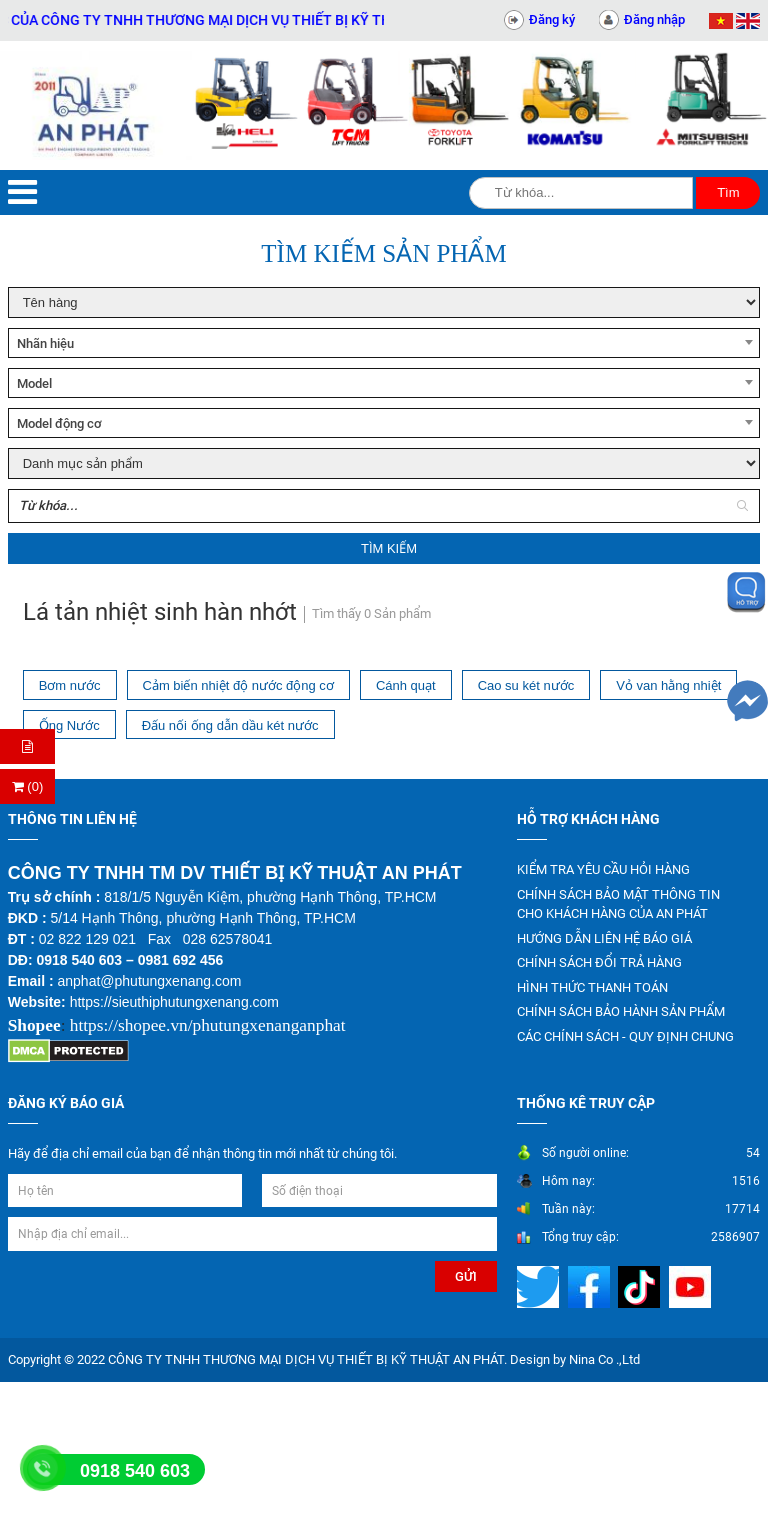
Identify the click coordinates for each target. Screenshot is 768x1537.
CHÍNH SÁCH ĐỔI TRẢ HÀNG (599, 962)
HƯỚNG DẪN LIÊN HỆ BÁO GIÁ (604, 938)
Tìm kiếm (389, 548)
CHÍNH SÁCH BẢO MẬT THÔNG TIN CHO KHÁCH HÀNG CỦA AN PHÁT (618, 904)
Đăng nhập (654, 19)
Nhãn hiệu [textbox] (45, 343)
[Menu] (22, 192)
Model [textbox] (34, 383)
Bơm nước (70, 685)
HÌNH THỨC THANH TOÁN (592, 987)
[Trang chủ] (96, 105)
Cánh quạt (406, 685)
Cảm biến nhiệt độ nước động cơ (238, 685)
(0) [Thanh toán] (28, 786)
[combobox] (384, 343)
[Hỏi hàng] (27, 746)
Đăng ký (552, 19)
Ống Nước (69, 725)
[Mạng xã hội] (540, 1286)
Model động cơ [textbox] (59, 423)
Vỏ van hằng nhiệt (668, 685)
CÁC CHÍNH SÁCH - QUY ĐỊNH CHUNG (625, 1036)
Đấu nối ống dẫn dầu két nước (230, 725)
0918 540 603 (135, 1471)
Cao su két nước (526, 685)
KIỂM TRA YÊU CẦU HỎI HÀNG (603, 869)
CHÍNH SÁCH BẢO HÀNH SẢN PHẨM (621, 1011)
